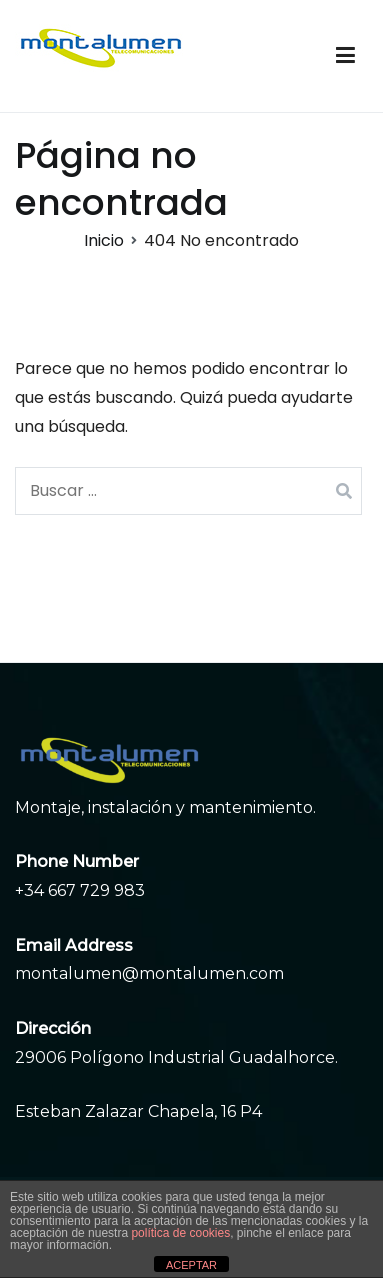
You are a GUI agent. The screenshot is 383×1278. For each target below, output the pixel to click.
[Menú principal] (345, 56)
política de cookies (180, 1233)
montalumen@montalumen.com (149, 973)
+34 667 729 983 (80, 890)
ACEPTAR (191, 1265)
